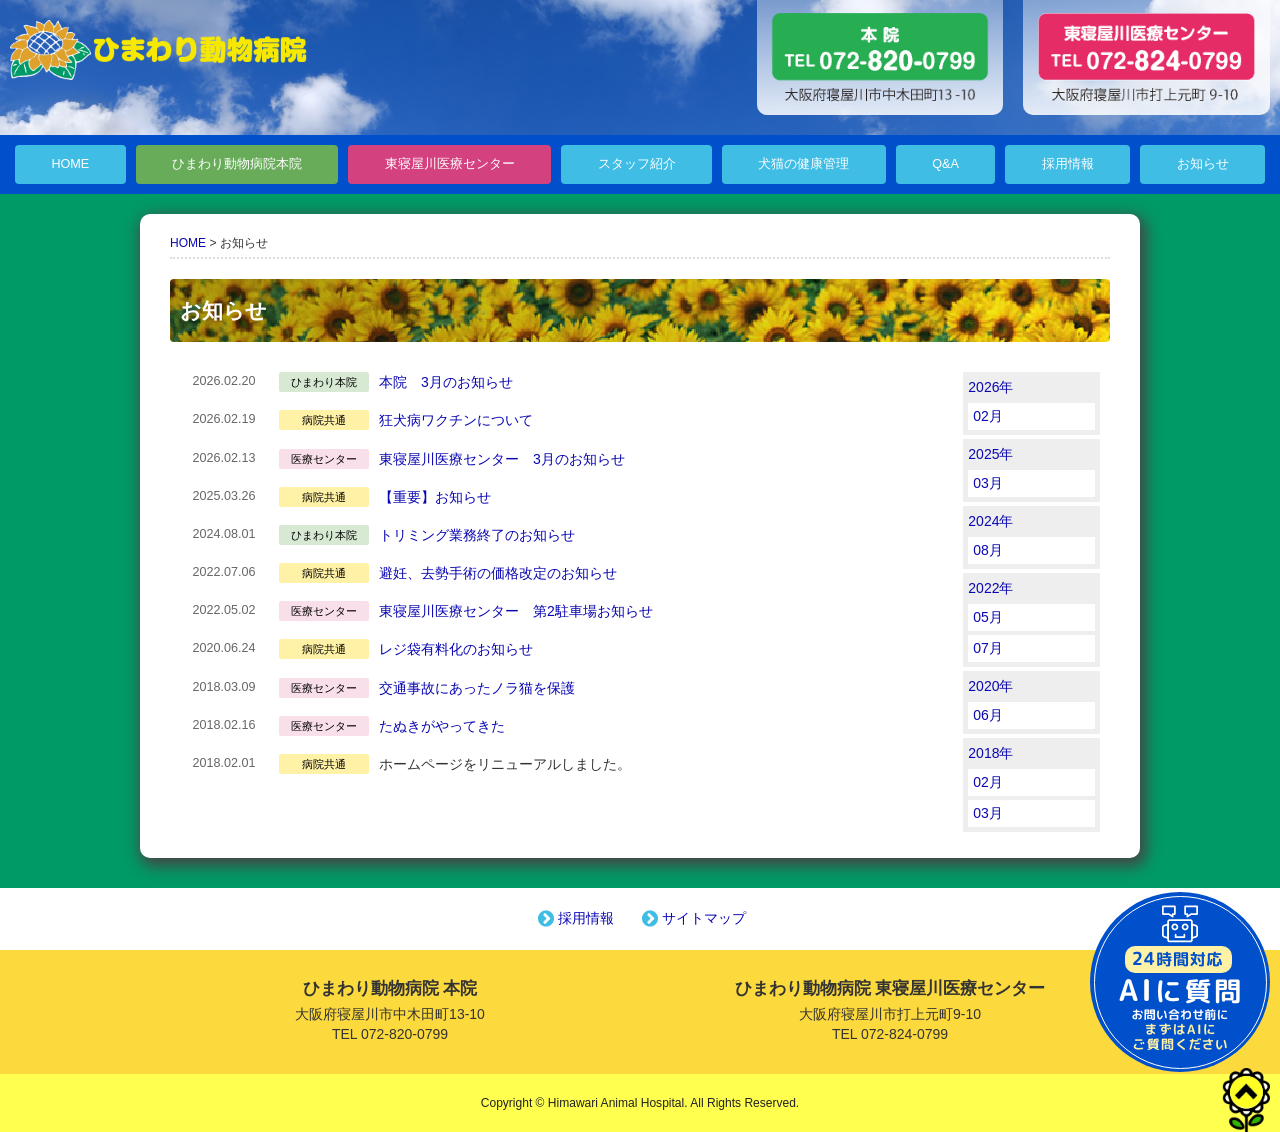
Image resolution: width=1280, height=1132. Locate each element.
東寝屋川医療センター (450, 164)
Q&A (945, 164)
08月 (988, 550)
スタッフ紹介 (637, 164)
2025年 (990, 454)
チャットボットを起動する (1180, 982)
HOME (70, 164)
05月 (988, 617)
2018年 (990, 753)
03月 (988, 483)
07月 (988, 648)
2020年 (990, 686)
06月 (988, 715)
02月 (988, 416)
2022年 (990, 588)
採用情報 (1068, 164)
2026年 (990, 387)
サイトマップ (692, 918)
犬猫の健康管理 (803, 164)
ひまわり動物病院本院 (237, 164)
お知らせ (1203, 164)
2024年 (990, 521)
